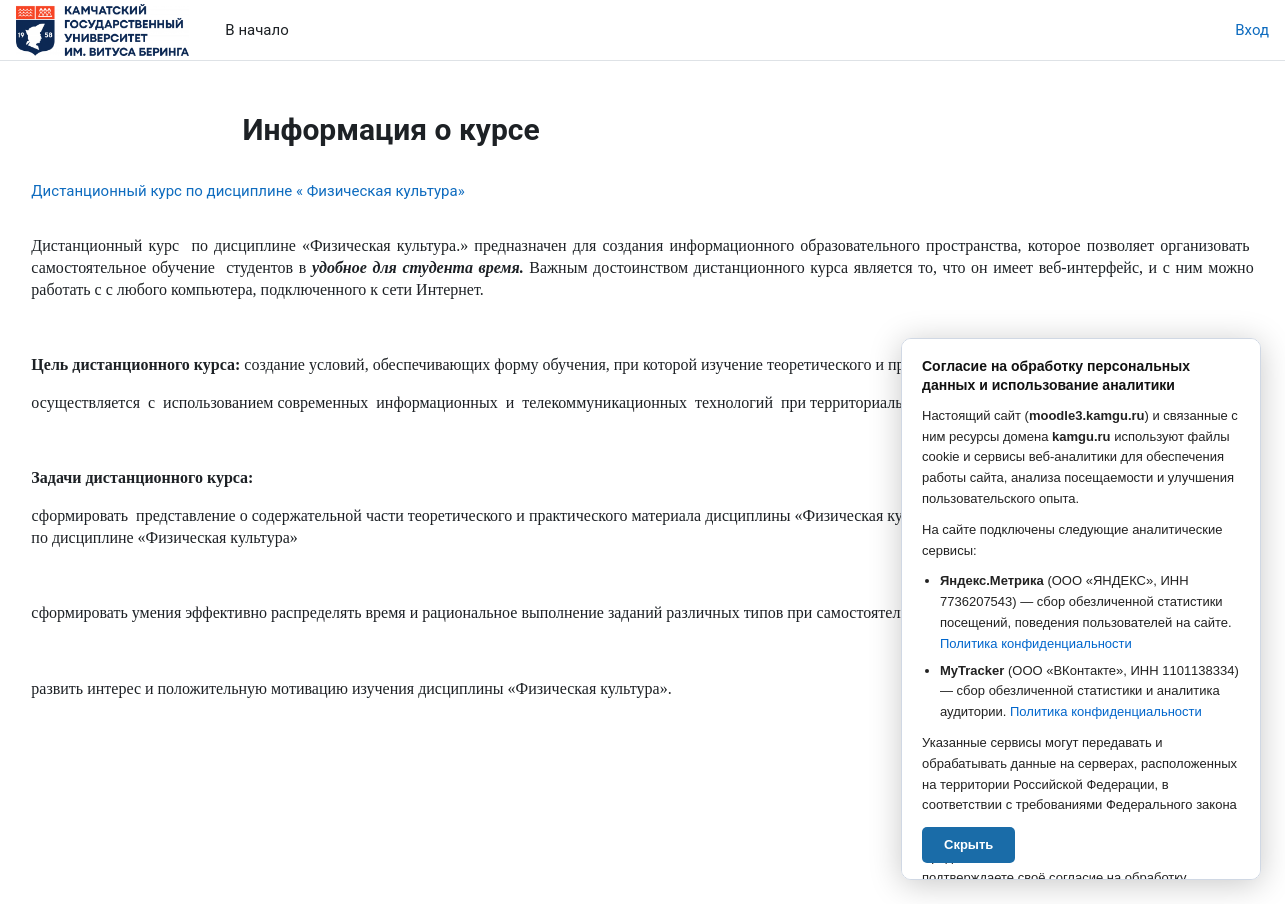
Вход (1252, 30)
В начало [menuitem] (256, 30)
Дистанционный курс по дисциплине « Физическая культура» (292, 191)
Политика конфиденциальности (1036, 643)
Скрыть (968, 843)
